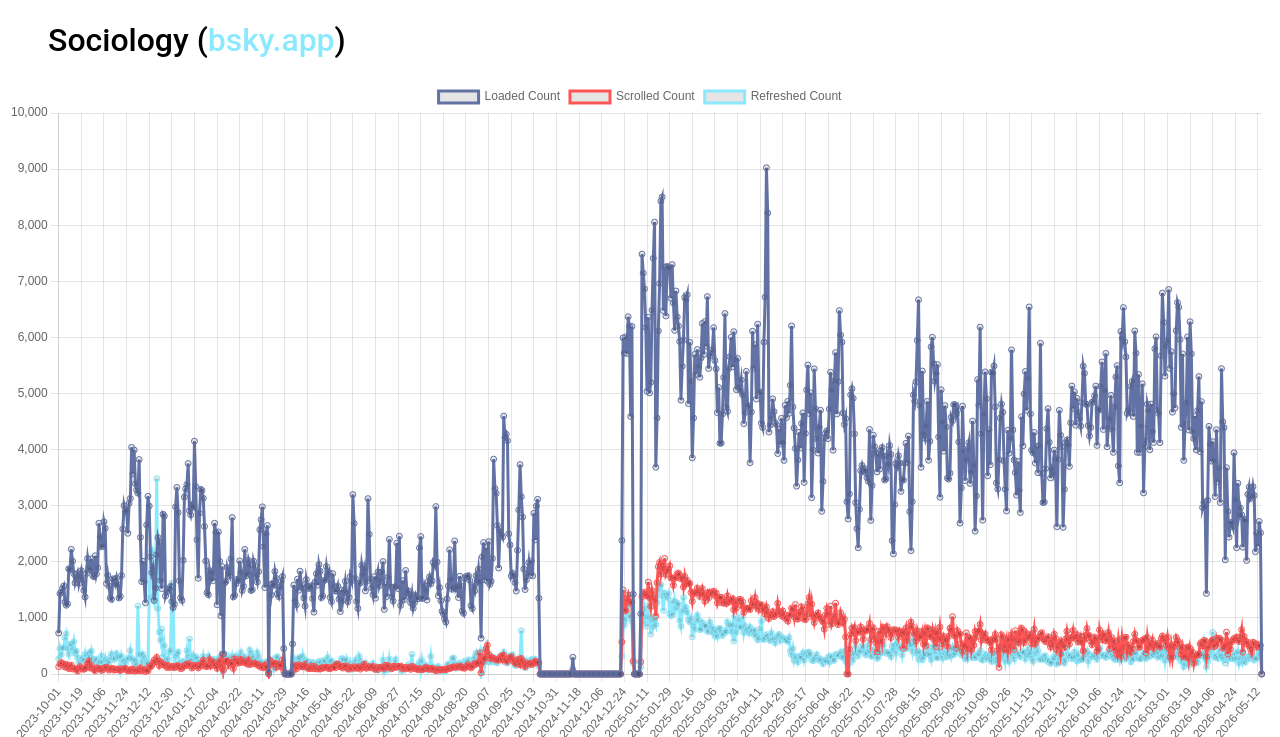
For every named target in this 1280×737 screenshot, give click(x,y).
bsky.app (271, 40)
